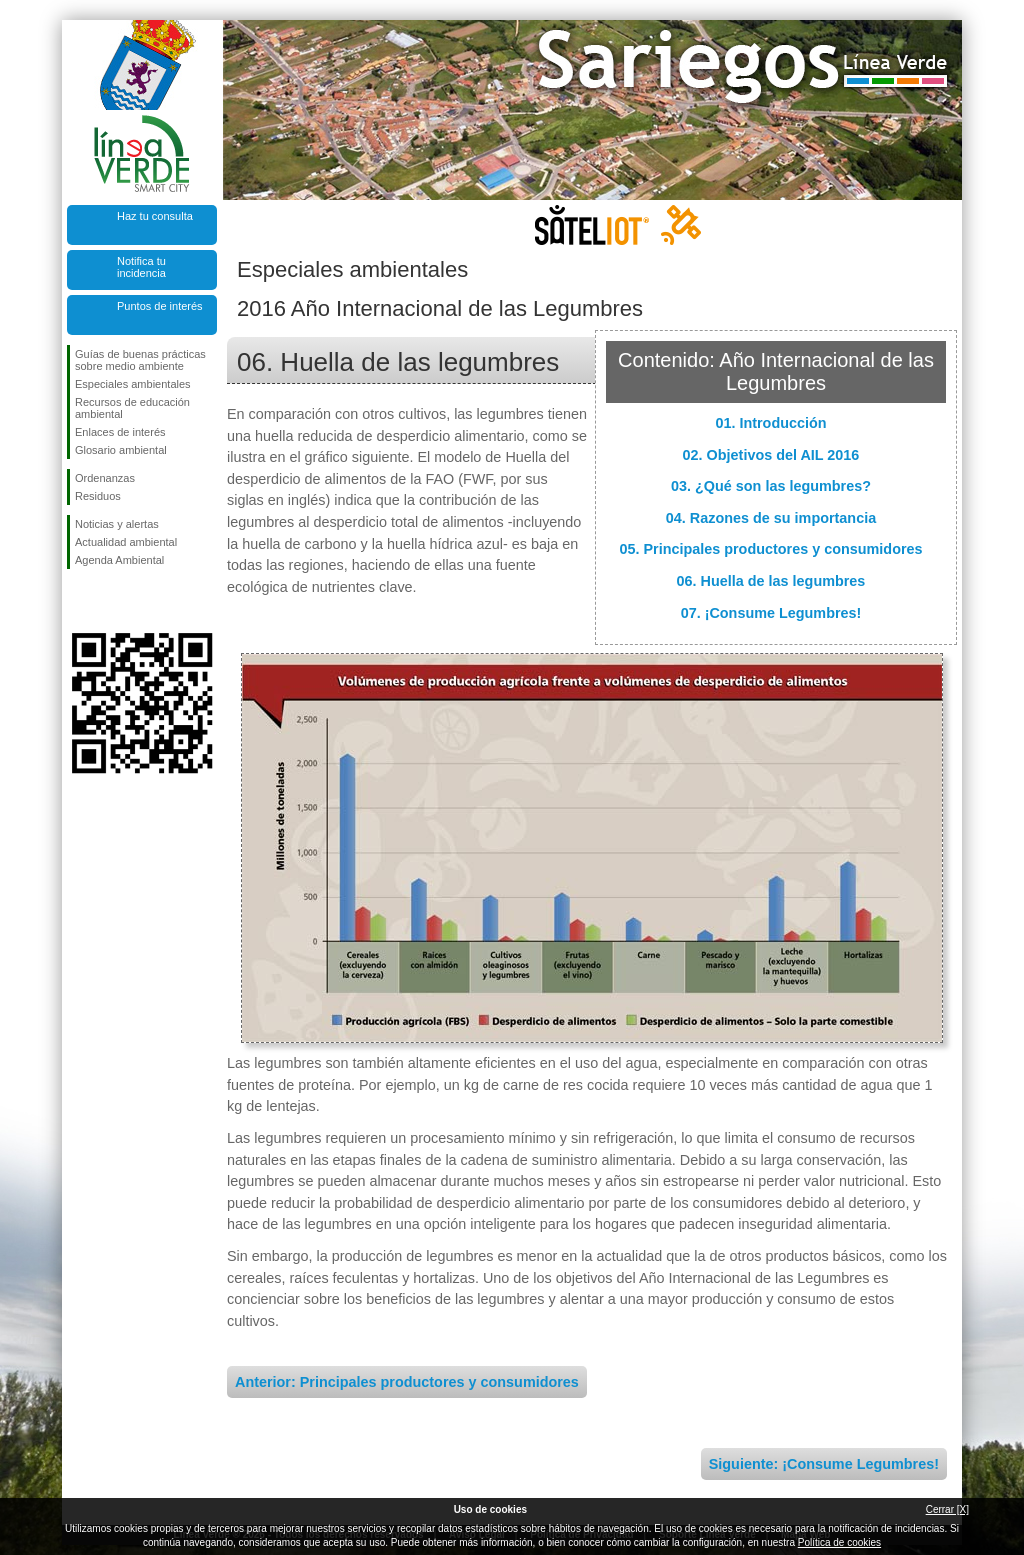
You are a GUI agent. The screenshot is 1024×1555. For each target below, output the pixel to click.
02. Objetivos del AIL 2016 (771, 455)
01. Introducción (770, 423)
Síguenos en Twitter (112, 601)
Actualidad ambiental (126, 542)
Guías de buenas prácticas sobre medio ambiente (140, 360)
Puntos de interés (160, 306)
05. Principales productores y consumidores (770, 549)
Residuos (98, 496)
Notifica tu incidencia (141, 267)
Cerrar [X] (947, 1509)
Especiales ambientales (133, 384)
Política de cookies (839, 1542)
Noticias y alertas (117, 524)
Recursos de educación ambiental (132, 408)
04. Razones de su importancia (771, 518)
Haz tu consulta (155, 216)
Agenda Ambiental (119, 560)
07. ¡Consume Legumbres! (771, 613)
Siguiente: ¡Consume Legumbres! (824, 1464)
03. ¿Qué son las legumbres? (771, 486)
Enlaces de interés (120, 432)
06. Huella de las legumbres (771, 581)
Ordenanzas (105, 478)
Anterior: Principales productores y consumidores (407, 1382)
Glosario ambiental (121, 450)
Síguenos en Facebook (79, 601)
